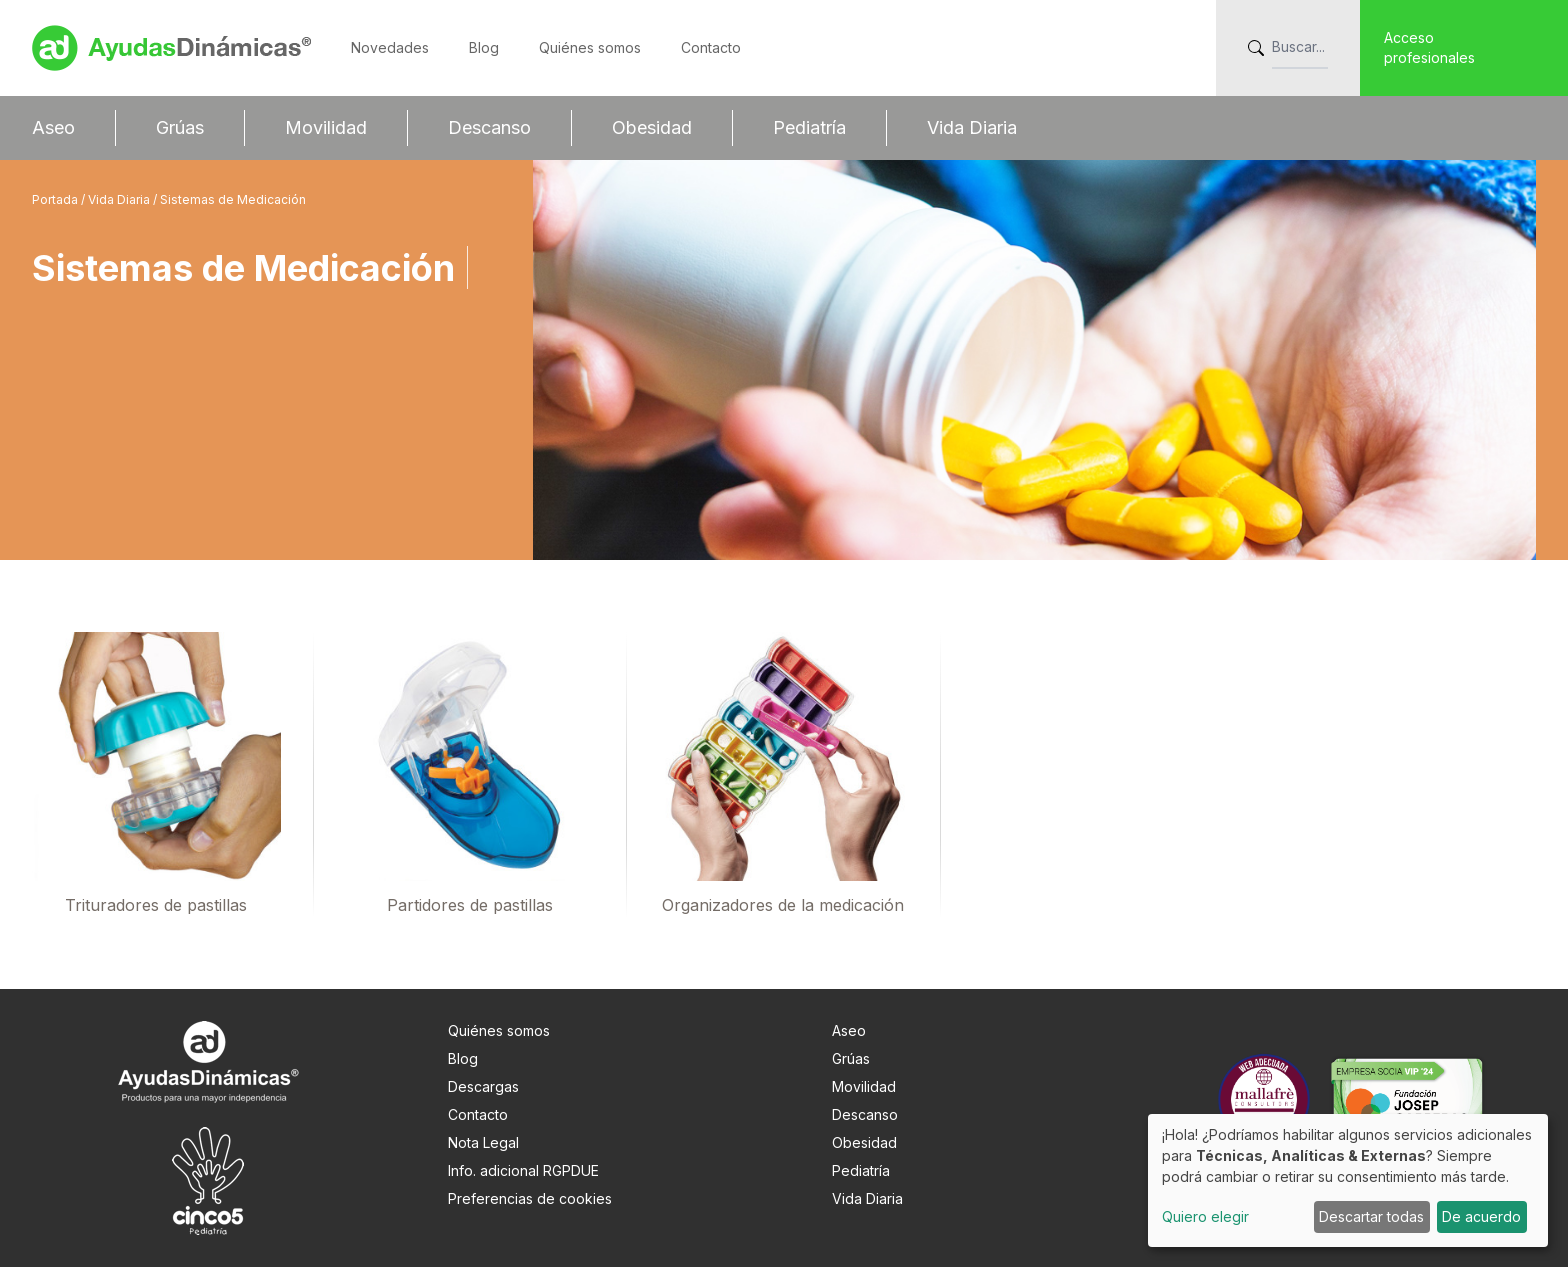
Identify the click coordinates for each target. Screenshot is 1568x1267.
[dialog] (1348, 1180)
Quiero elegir (1205, 1216)
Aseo (53, 127)
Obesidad (652, 127)
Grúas (180, 127)
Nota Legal (483, 1142)
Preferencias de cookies (530, 1198)
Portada (56, 199)
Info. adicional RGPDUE (523, 1170)
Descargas (483, 1086)
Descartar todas (1371, 1216)
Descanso (489, 127)
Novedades (390, 47)
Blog (484, 47)
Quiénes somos (590, 47)
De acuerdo (1481, 1216)
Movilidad (326, 127)
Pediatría (809, 127)
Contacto (711, 47)
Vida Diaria (972, 127)
